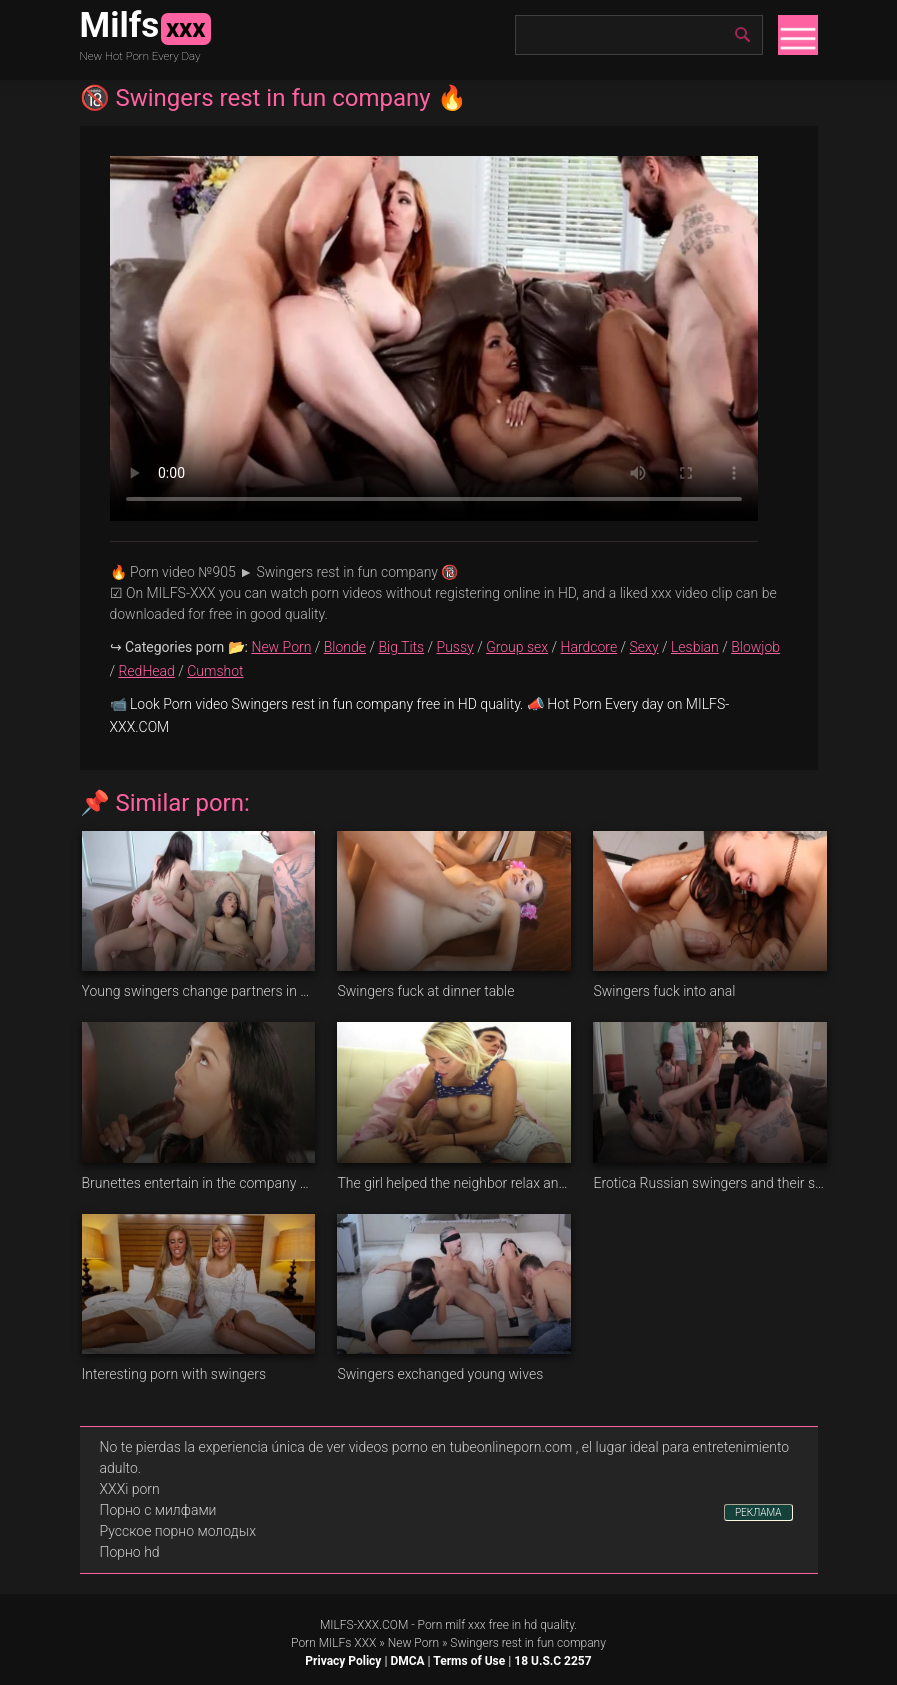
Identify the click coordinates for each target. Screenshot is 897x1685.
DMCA (407, 1661)
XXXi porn (130, 1489)
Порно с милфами (158, 1510)
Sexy (644, 647)
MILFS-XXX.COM (364, 1625)
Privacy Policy (343, 1661)
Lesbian (695, 647)
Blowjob (755, 647)
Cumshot (215, 671)
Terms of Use (469, 1661)
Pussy (455, 647)
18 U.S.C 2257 (552, 1661)
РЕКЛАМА (758, 1512)
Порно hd (130, 1552)
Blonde (345, 647)
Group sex (517, 647)
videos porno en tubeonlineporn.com (461, 1447)
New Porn (281, 647)
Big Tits (401, 647)
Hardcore (589, 647)
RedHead (146, 671)
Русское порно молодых (178, 1531)
